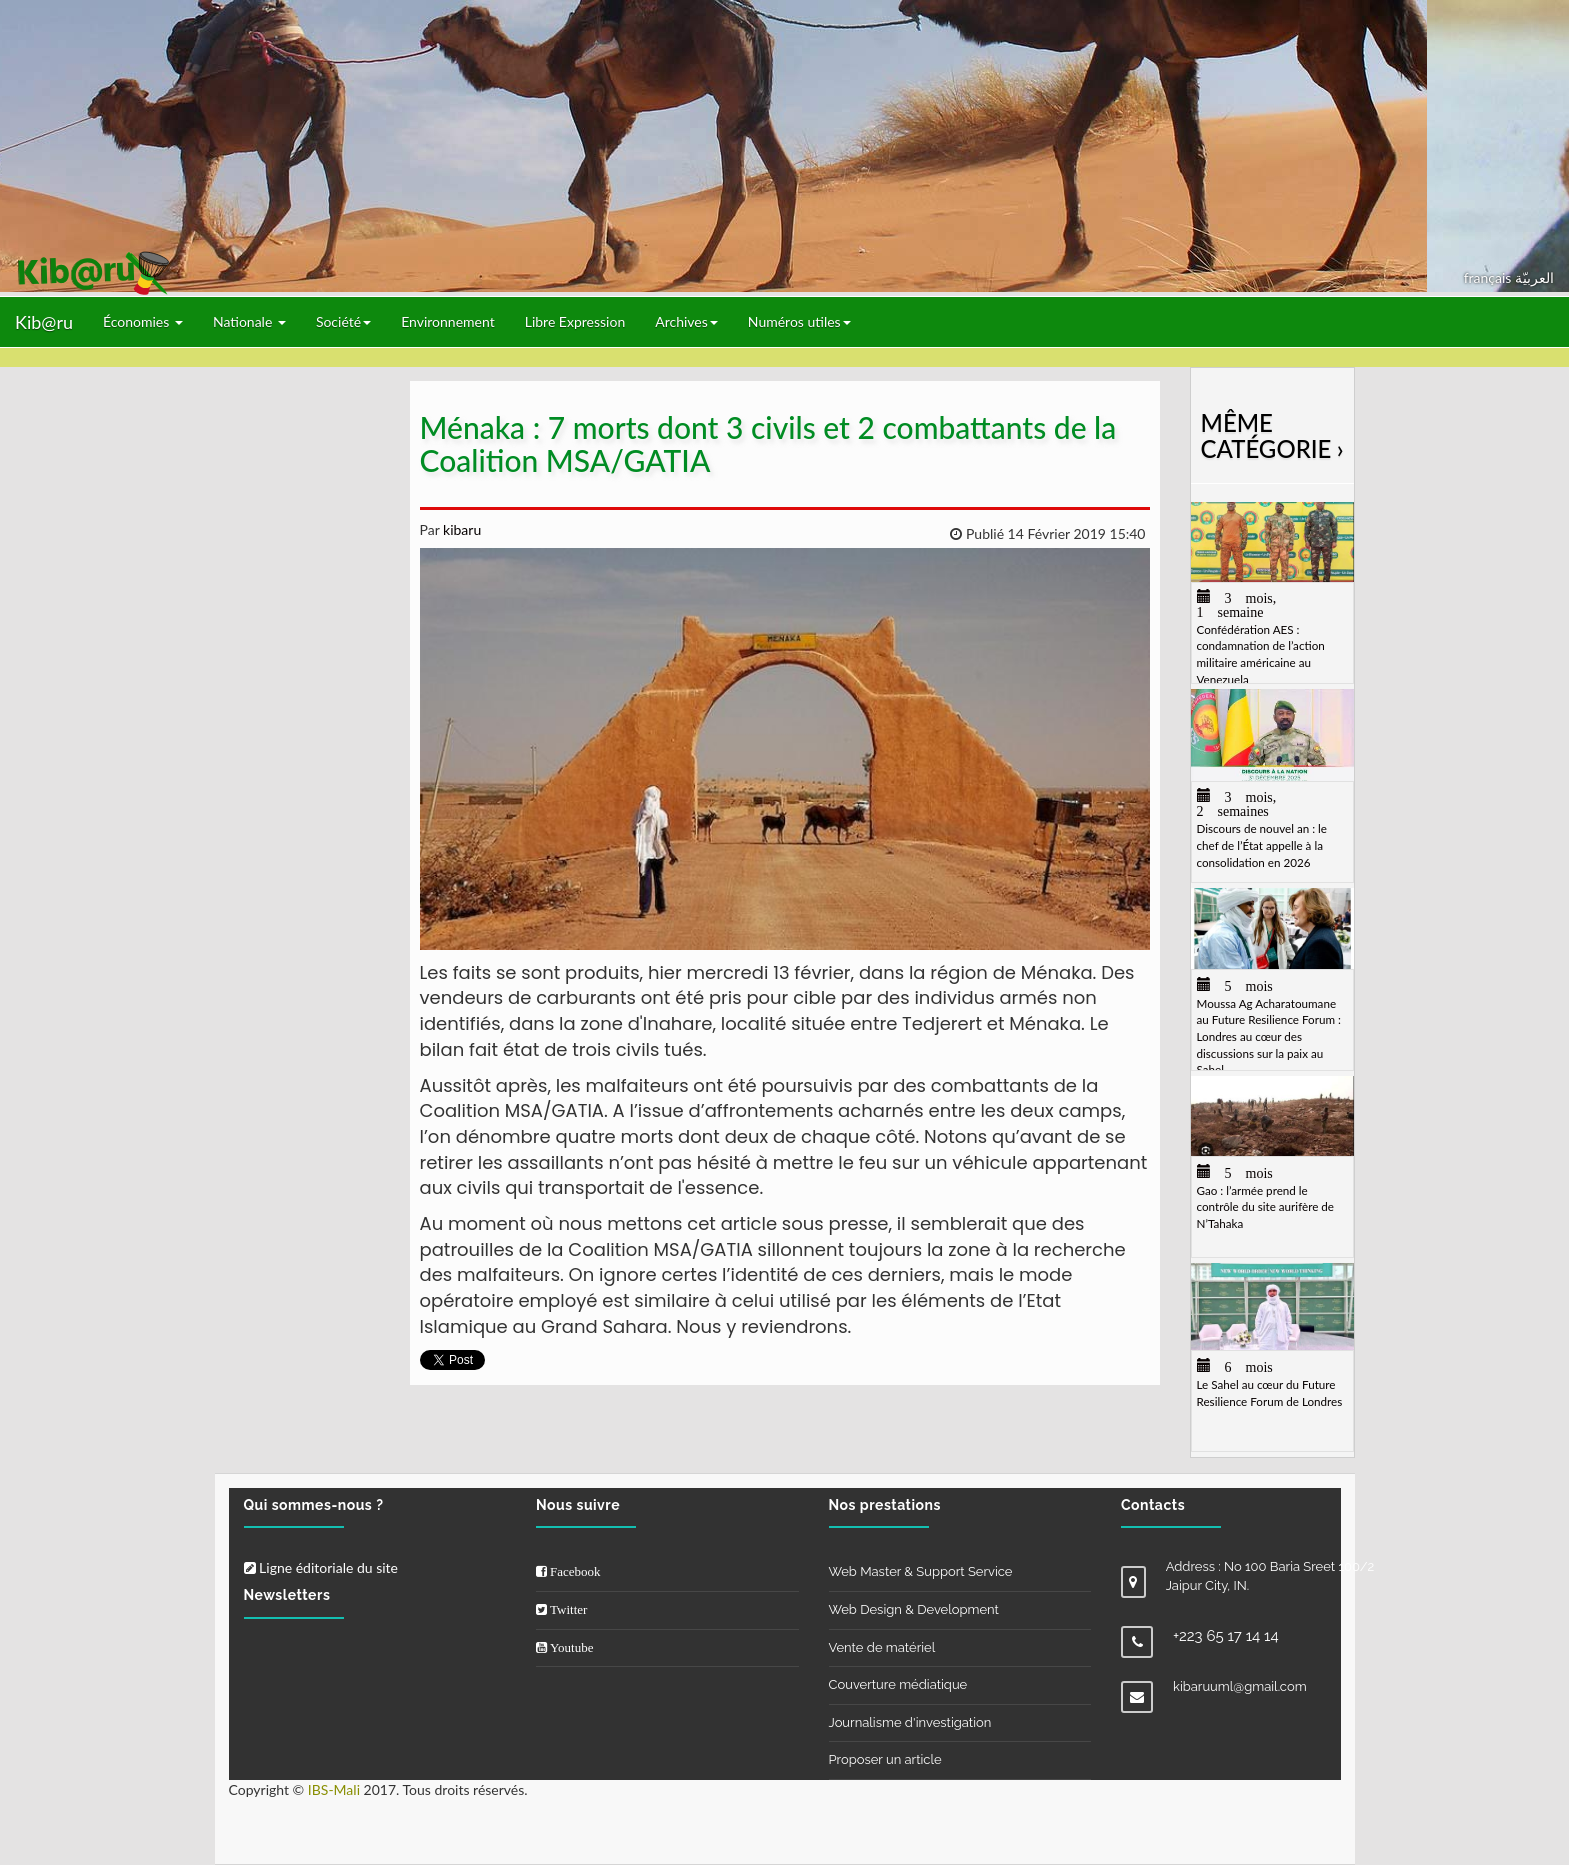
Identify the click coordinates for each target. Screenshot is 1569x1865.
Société (343, 321)
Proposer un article (885, 1759)
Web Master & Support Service (921, 1571)
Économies (143, 321)
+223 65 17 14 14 (1226, 1636)
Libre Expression (575, 321)
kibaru (460, 529)
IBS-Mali (334, 1789)
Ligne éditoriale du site (321, 1567)
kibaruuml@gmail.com (1240, 1686)
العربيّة (1534, 277)
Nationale (249, 321)
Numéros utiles (799, 321)
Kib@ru (44, 322)
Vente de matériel (882, 1647)
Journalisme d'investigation (910, 1722)
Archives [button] (686, 321)
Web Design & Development (914, 1609)
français (1489, 277)
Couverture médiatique (898, 1684)
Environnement (448, 321)
